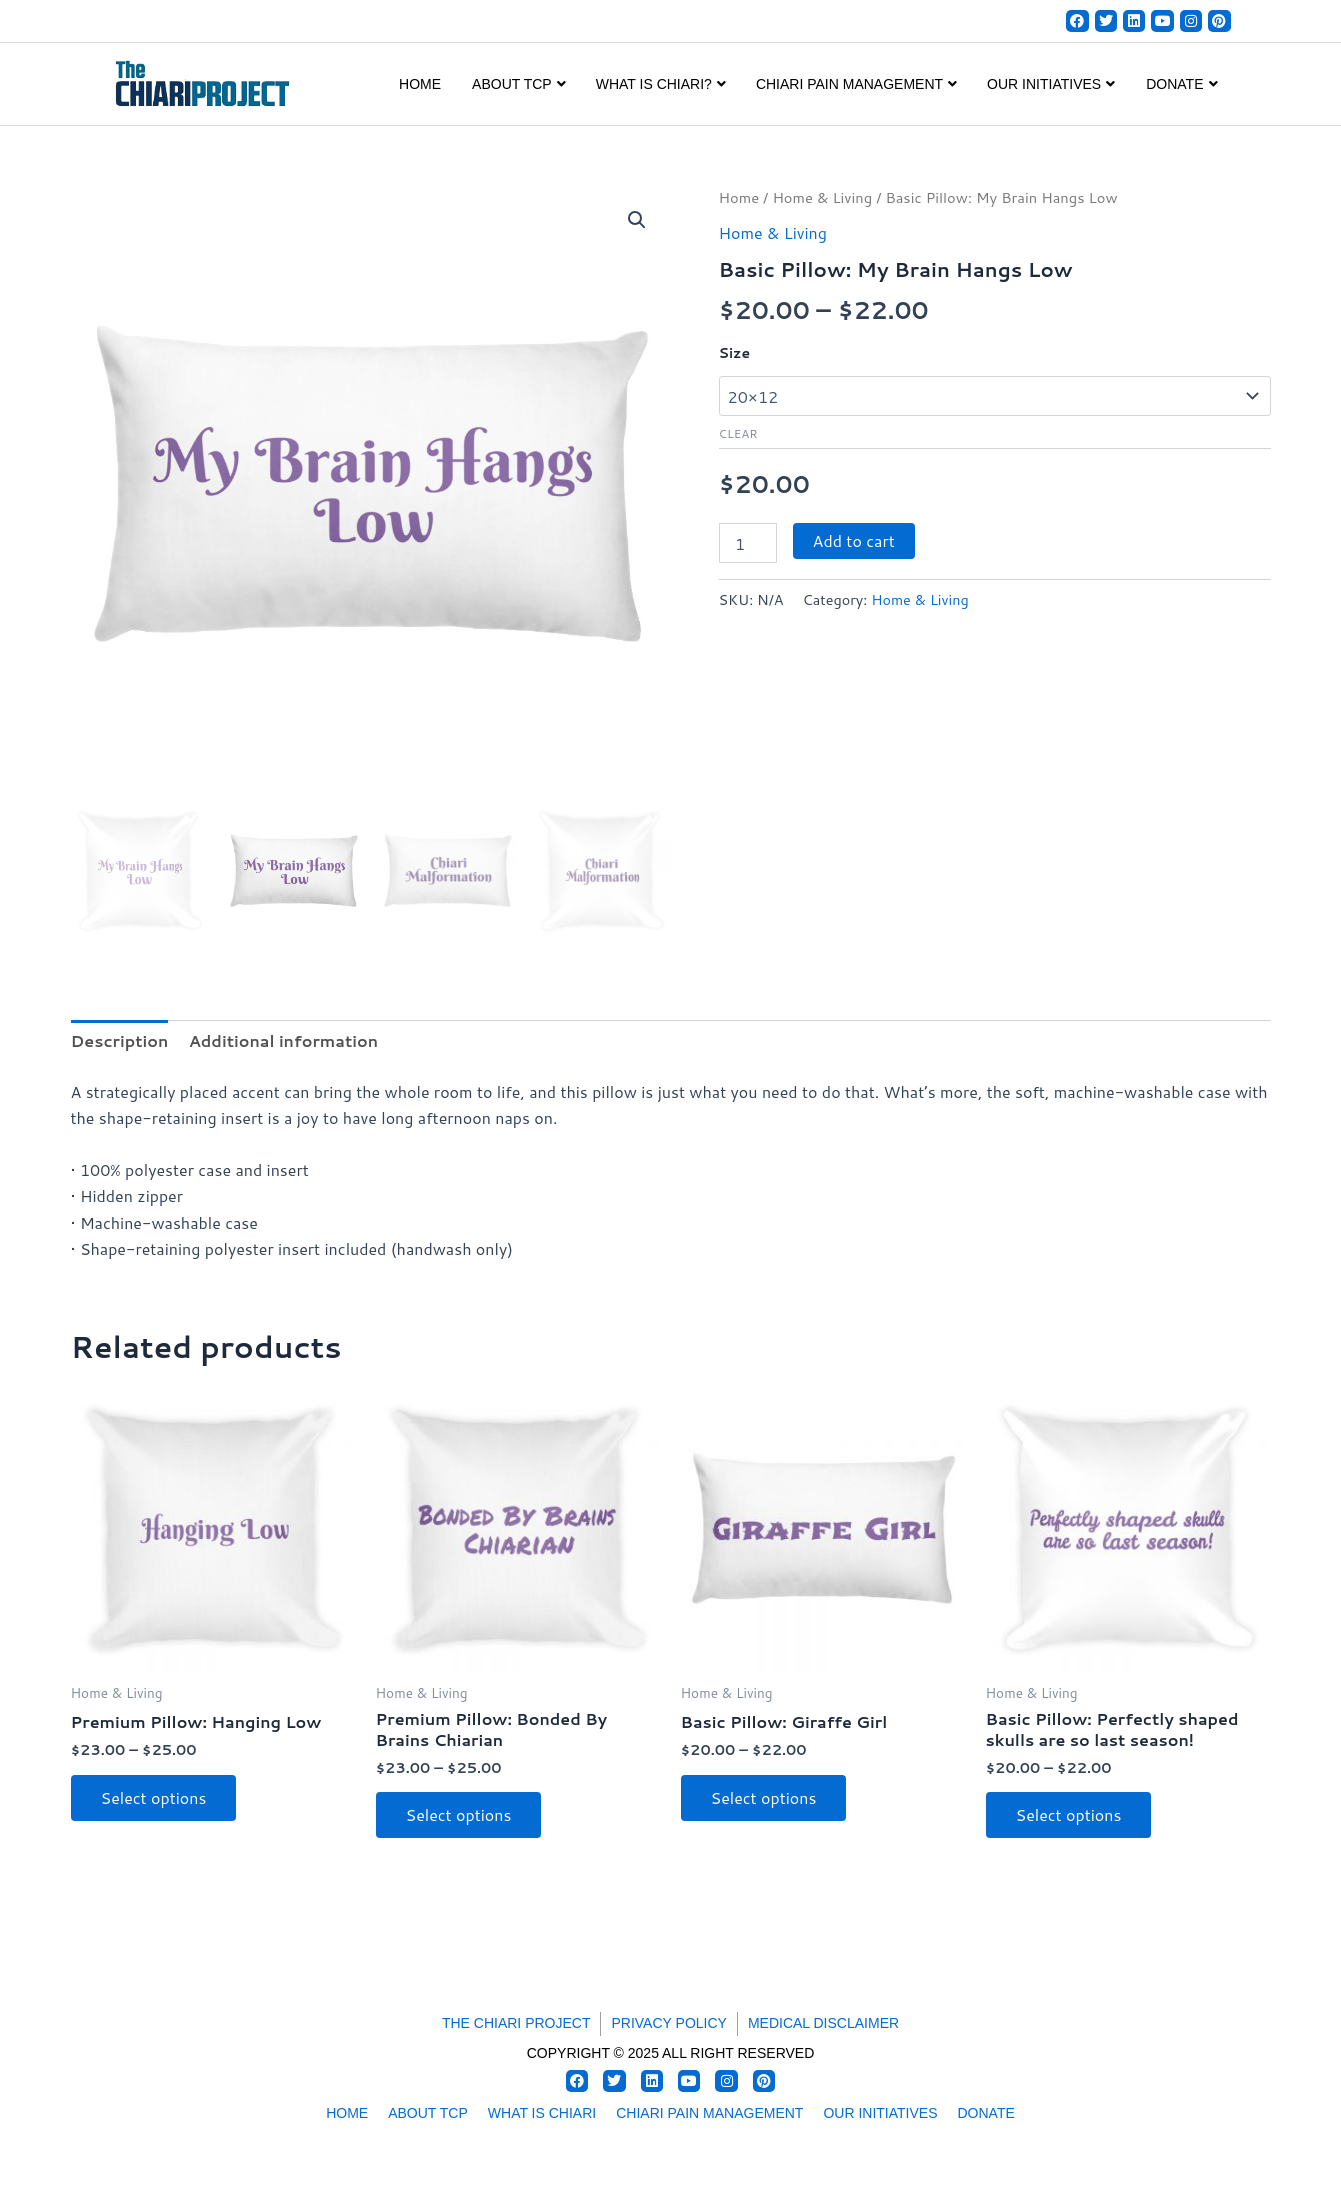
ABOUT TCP (519, 84)
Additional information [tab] (283, 1040)
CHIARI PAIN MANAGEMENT (856, 84)
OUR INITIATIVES (1051, 84)
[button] (637, 220)
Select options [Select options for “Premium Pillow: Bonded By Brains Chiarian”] (459, 1814)
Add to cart (854, 540)
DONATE (1181, 84)
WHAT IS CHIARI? (661, 84)
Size (735, 353)
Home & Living (822, 197)
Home (420, 84)
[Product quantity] (748, 543)
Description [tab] (120, 1040)
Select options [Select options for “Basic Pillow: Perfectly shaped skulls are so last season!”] (1069, 1814)
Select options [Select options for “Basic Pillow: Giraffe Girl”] (764, 1797)
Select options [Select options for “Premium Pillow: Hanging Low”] (154, 1797)
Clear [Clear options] (738, 433)
